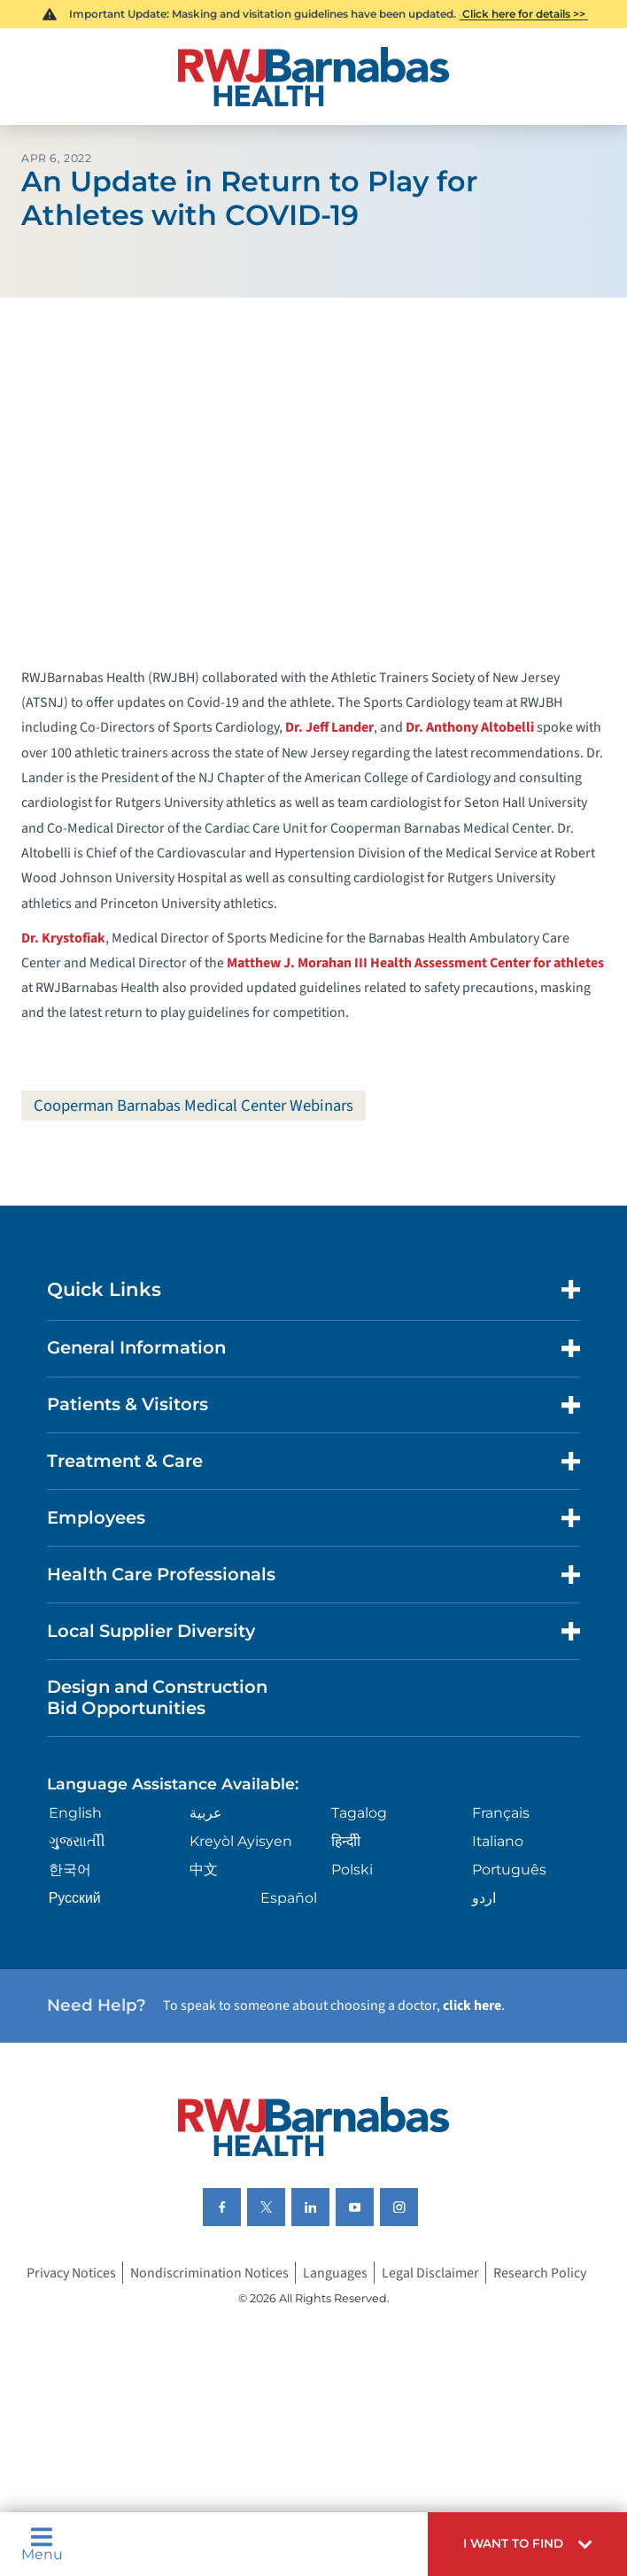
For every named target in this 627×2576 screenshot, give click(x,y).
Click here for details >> (524, 13)
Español (288, 1897)
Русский (75, 1897)
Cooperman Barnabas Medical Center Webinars (193, 1105)
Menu (42, 2544)
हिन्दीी (345, 1841)
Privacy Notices (71, 2272)
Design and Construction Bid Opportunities (157, 1697)
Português (509, 1869)
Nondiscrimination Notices (209, 2272)
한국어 (70, 1869)
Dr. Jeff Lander (329, 727)
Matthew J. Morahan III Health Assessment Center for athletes (415, 963)
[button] (527, 2544)
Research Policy (539, 2272)
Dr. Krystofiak (63, 938)
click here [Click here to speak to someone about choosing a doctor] (472, 2005)
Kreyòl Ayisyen (241, 1841)
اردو (484, 1897)
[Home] (313, 76)
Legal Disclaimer (430, 2272)
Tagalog (359, 1812)
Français (501, 1812)
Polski (352, 1869)
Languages (335, 2272)
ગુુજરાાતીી (77, 1841)
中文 (204, 1869)
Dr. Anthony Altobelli (470, 727)
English (75, 1812)
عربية (206, 1812)
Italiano (497, 1841)
